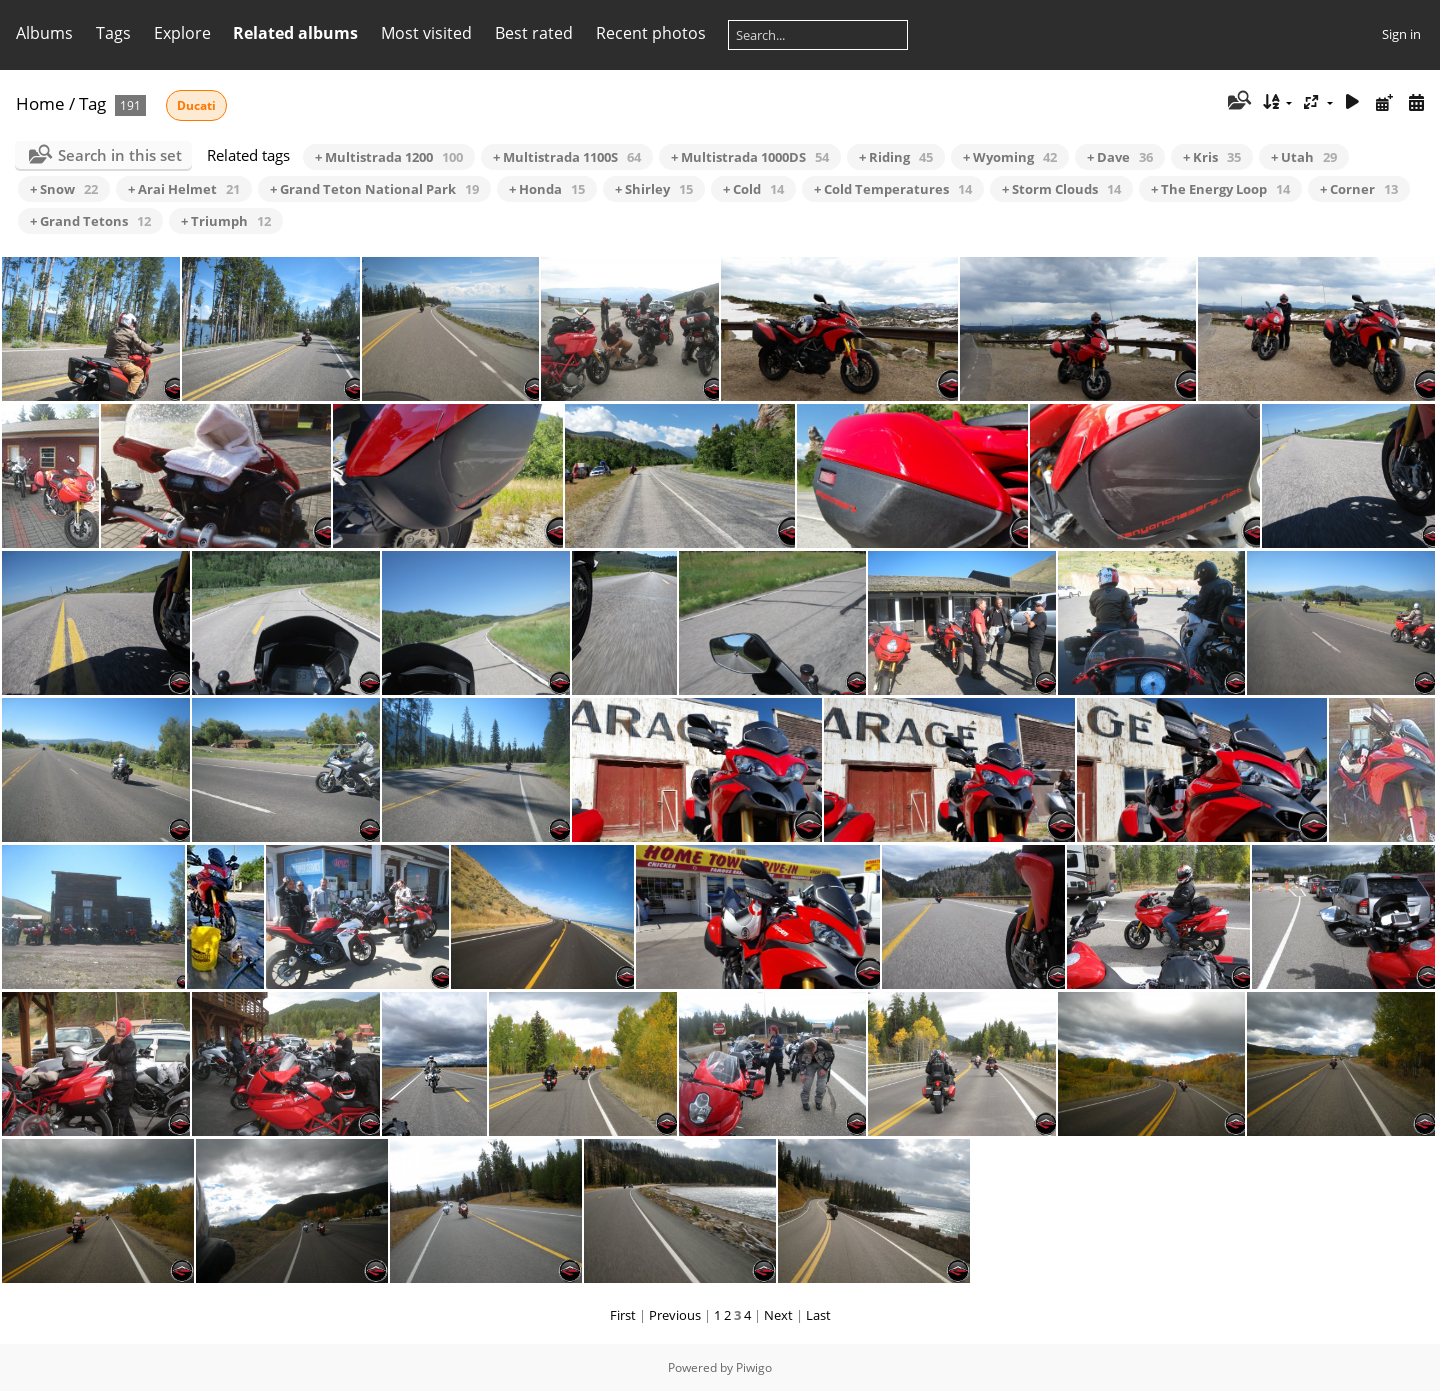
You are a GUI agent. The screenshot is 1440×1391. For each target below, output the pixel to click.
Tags (113, 33)
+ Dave (1120, 157)
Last (818, 1315)
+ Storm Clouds (1061, 189)
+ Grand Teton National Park (374, 189)
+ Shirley (654, 189)
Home (40, 103)
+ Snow (64, 189)
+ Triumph (226, 221)
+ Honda (547, 189)
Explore (182, 33)
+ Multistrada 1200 (389, 157)
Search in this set (120, 155)
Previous (675, 1315)
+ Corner (1359, 189)
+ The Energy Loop (1220, 189)
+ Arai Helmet (184, 189)
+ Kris (1212, 157)
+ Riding (896, 157)
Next (778, 1315)
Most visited (426, 33)
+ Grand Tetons (90, 221)
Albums (44, 33)
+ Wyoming (1010, 157)
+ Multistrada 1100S (567, 157)
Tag (92, 103)
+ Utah (1304, 157)
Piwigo (754, 1367)
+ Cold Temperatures (893, 189)
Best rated (534, 33)
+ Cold (753, 189)
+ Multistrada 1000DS (750, 157)
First (623, 1315)
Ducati (196, 105)
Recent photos (651, 33)
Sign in (1401, 34)
